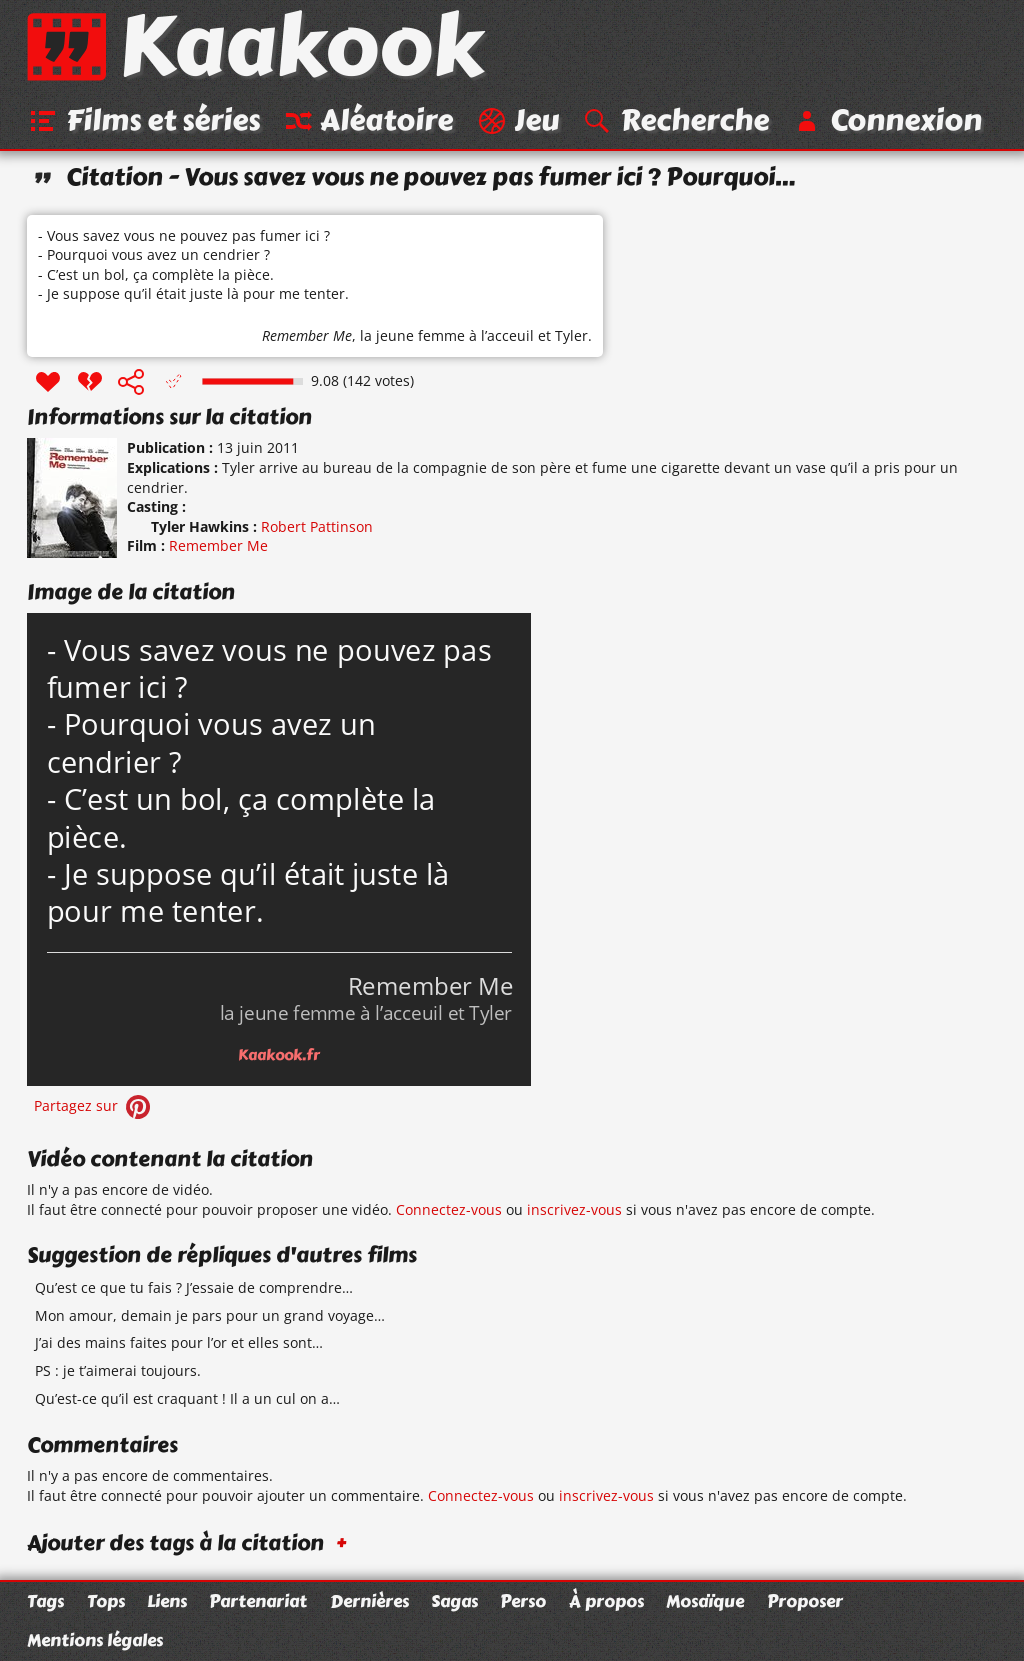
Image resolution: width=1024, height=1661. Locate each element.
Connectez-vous (449, 1209)
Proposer (805, 1601)
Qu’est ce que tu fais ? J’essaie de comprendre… (194, 1287)
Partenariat (258, 1601)
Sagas (454, 1601)
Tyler (571, 336)
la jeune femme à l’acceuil (447, 336)
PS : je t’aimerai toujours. (118, 1370)
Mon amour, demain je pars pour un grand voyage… (210, 1315)
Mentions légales (95, 1640)
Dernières (369, 1601)
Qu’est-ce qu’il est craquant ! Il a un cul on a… (187, 1398)
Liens (167, 1601)
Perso (523, 1601)
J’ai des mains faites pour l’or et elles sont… (179, 1343)
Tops (106, 1601)
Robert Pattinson (317, 526)
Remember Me (307, 336)
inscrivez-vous (574, 1209)
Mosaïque (705, 1601)
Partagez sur (94, 1105)
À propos (606, 1601)
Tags (45, 1601)
